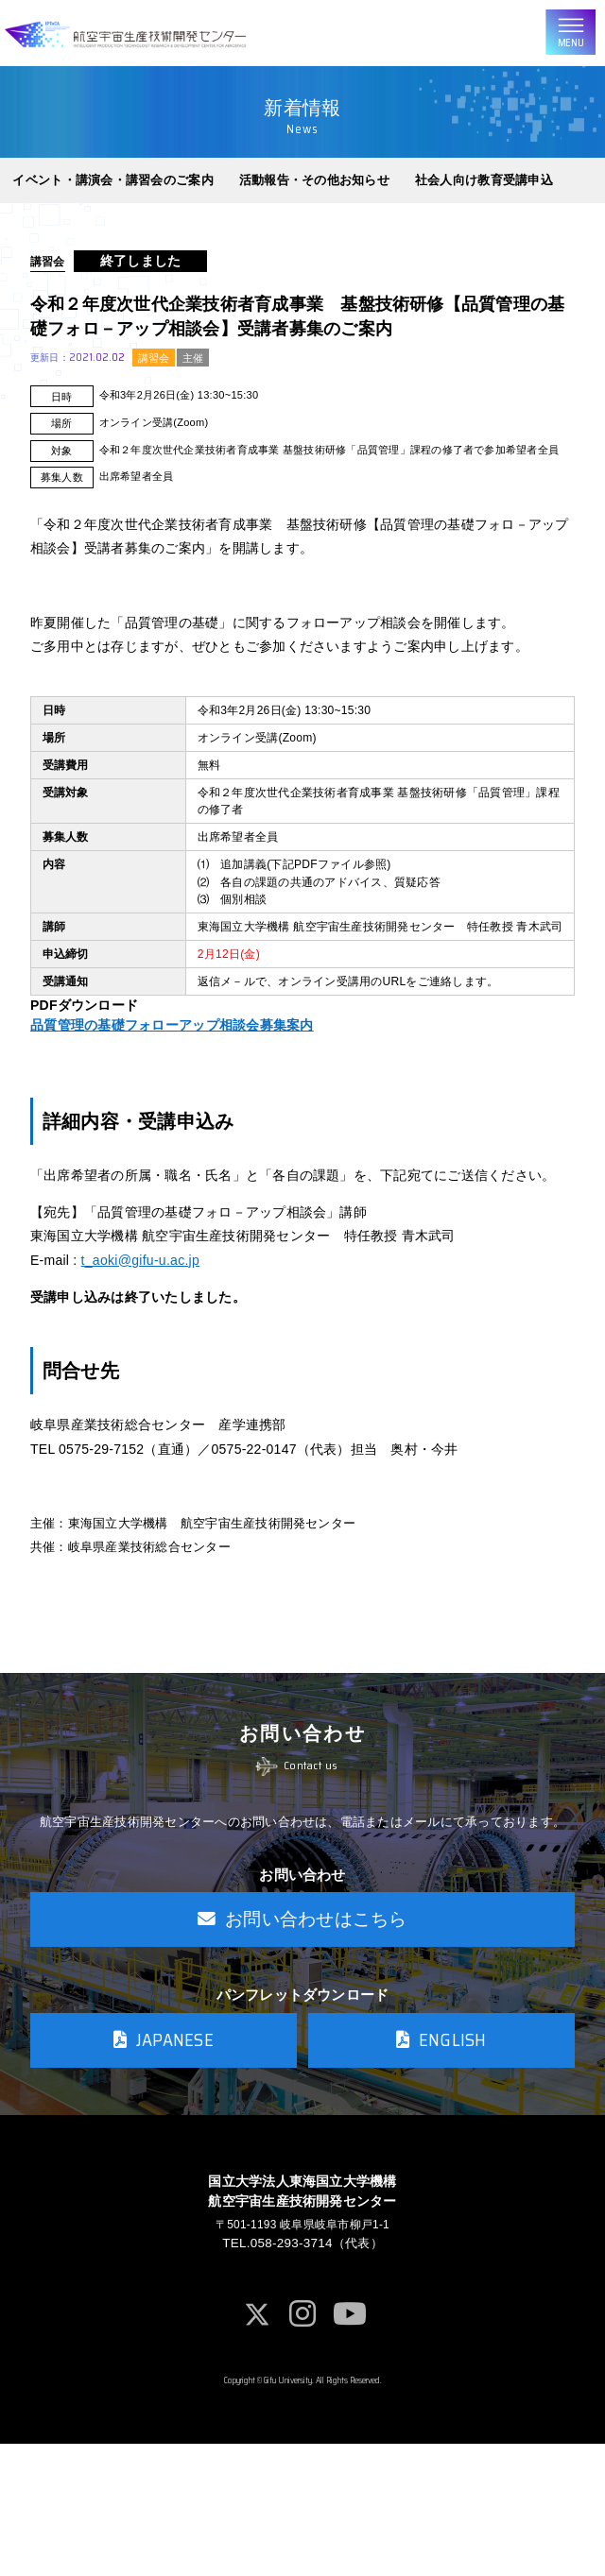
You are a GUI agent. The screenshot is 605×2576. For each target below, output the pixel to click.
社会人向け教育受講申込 (484, 191)
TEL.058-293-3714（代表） (302, 2373)
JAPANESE (163, 2161)
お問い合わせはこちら (302, 2037)
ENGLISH (441, 2161)
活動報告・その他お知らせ (314, 191)
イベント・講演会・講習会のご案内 (112, 191)
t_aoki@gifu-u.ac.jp (140, 1331)
